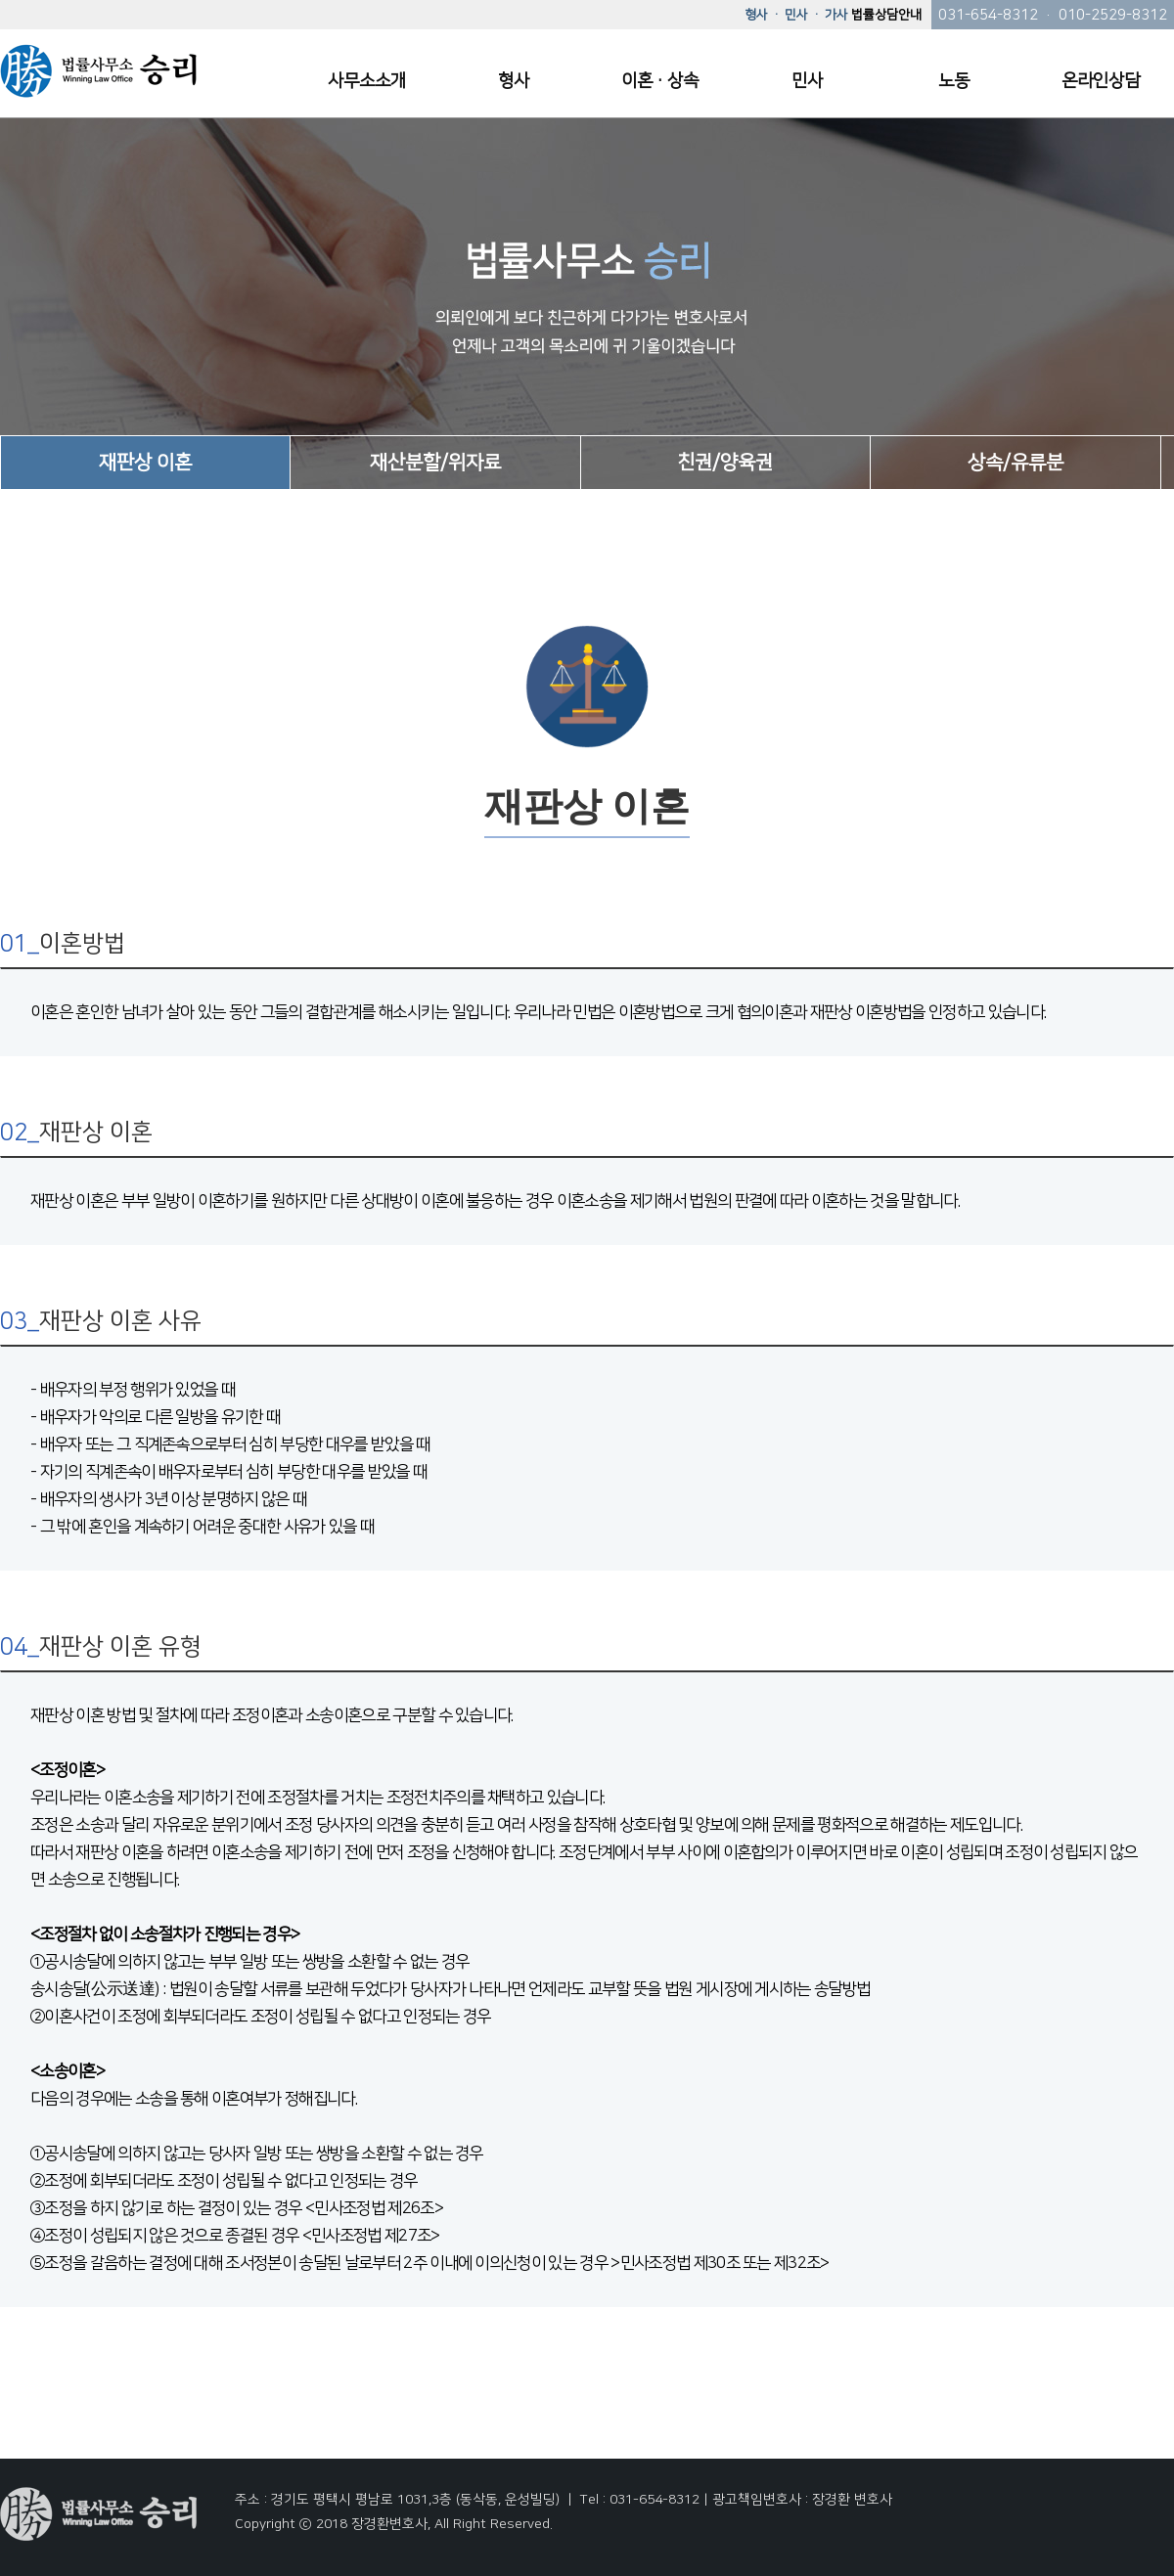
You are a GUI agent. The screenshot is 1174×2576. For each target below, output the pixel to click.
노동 (954, 81)
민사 (807, 81)
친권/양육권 (725, 462)
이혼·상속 (660, 81)
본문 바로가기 (0, 0)
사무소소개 (367, 81)
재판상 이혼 (145, 462)
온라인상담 (1100, 81)
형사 (513, 81)
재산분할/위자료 (435, 462)
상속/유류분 (1015, 462)
